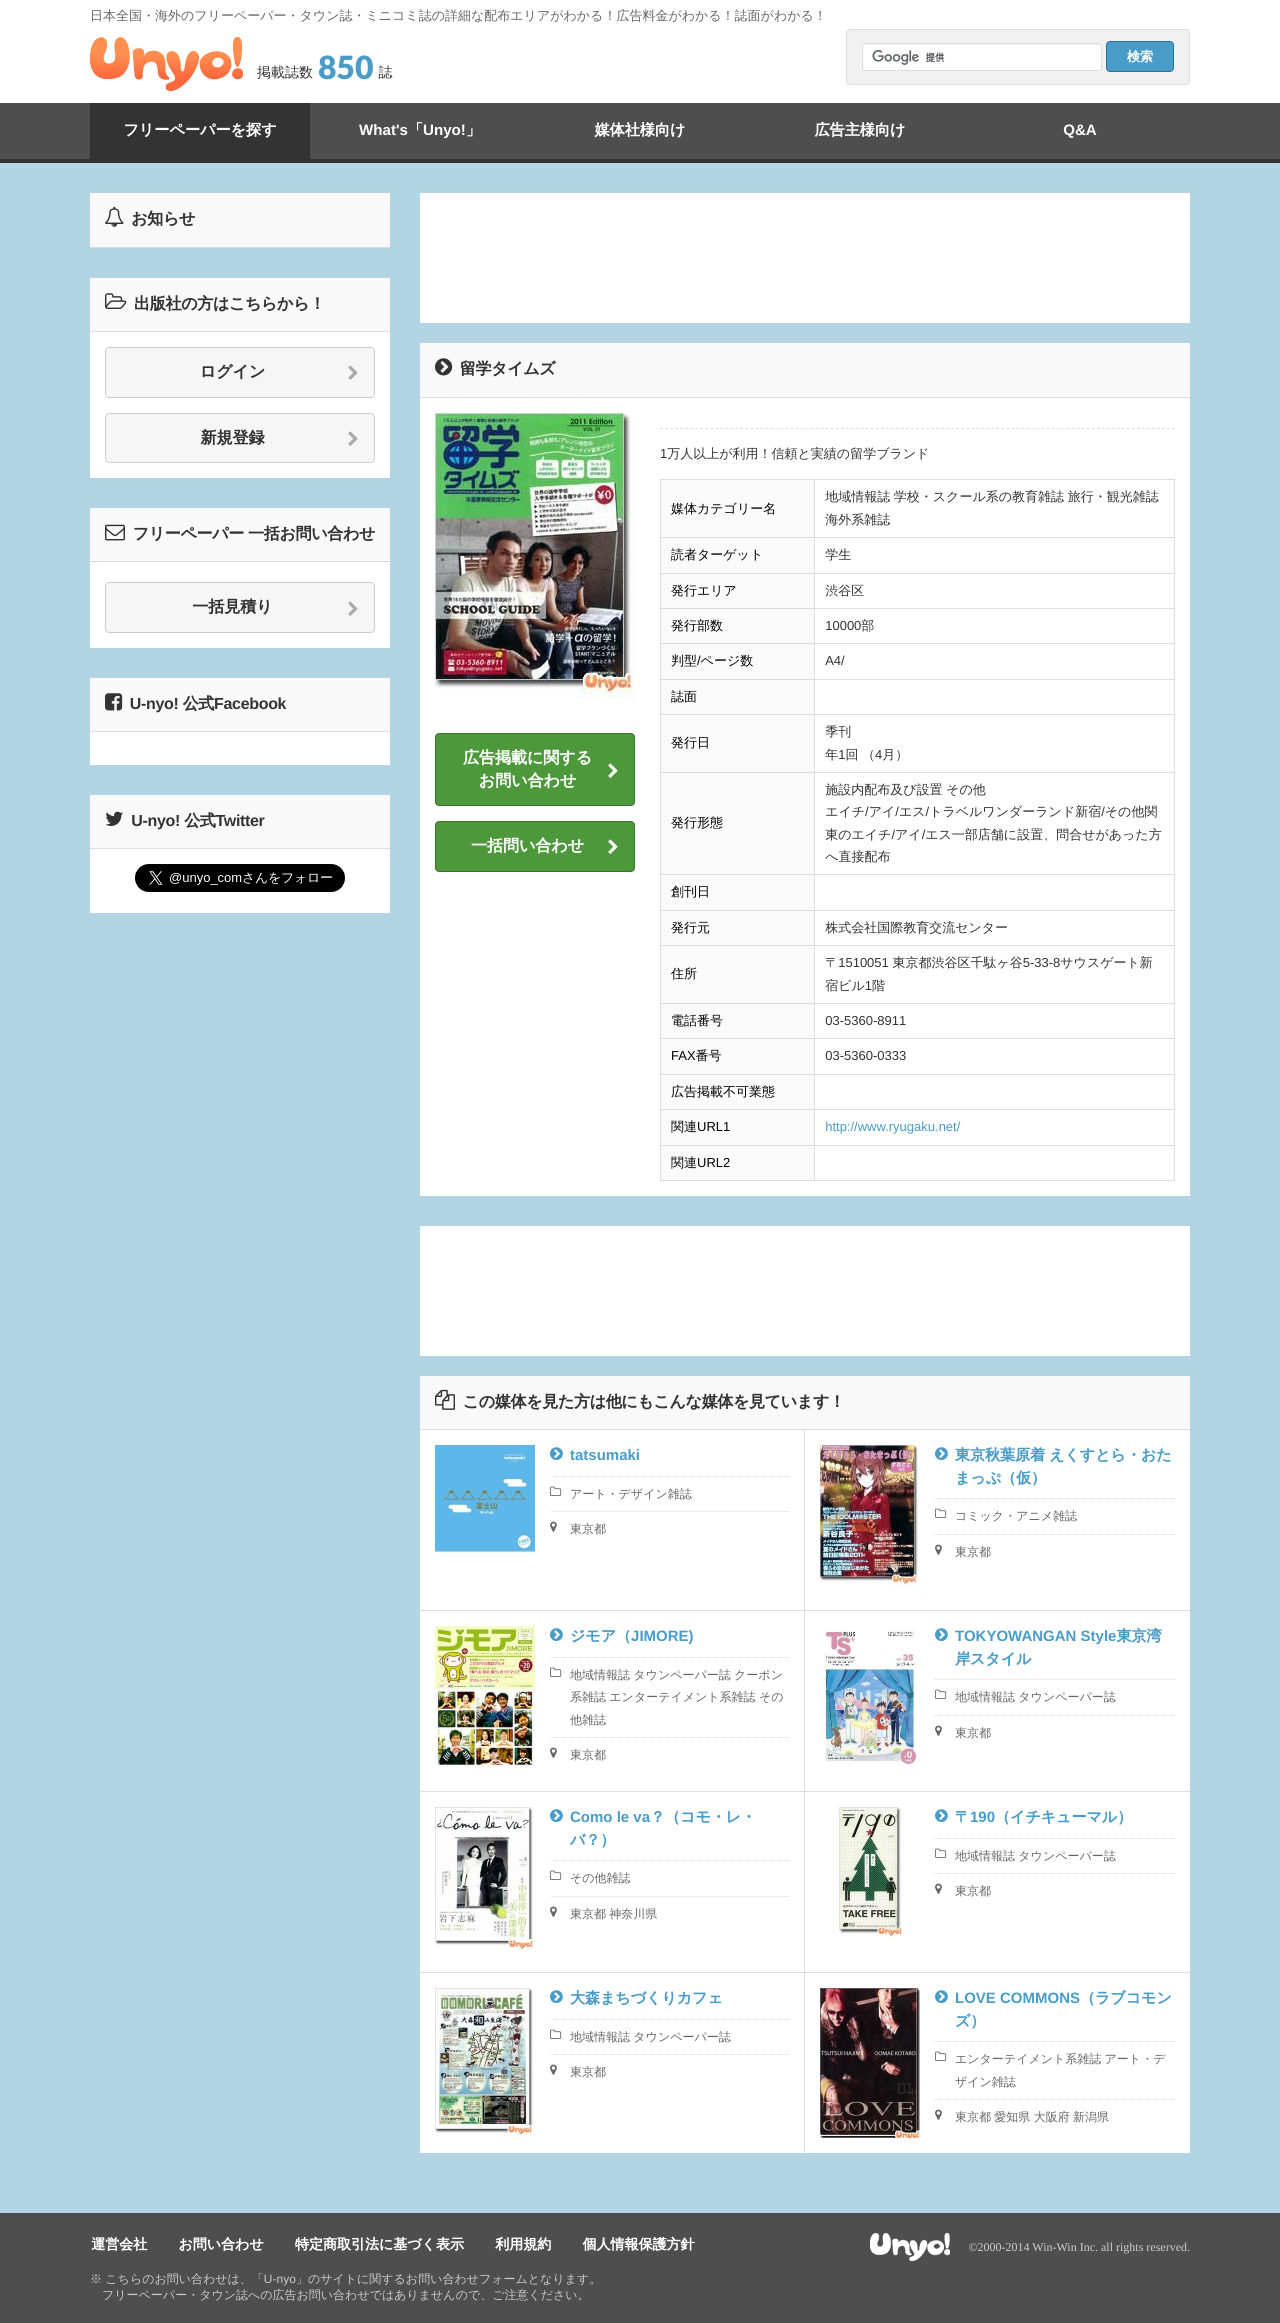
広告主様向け (860, 130)
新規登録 (280, 439)
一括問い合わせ (545, 847)
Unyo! (166, 64)
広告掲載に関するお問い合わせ (541, 769)
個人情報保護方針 (628, 2244)
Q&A (1080, 130)
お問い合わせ (217, 2244)
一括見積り (275, 608)
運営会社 (118, 2244)
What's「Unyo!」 (419, 130)
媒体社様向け (640, 130)
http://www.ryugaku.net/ (892, 1126)
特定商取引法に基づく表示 (373, 2244)
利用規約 (515, 2244)
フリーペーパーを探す (200, 130)
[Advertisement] (805, 258)
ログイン (279, 373)
